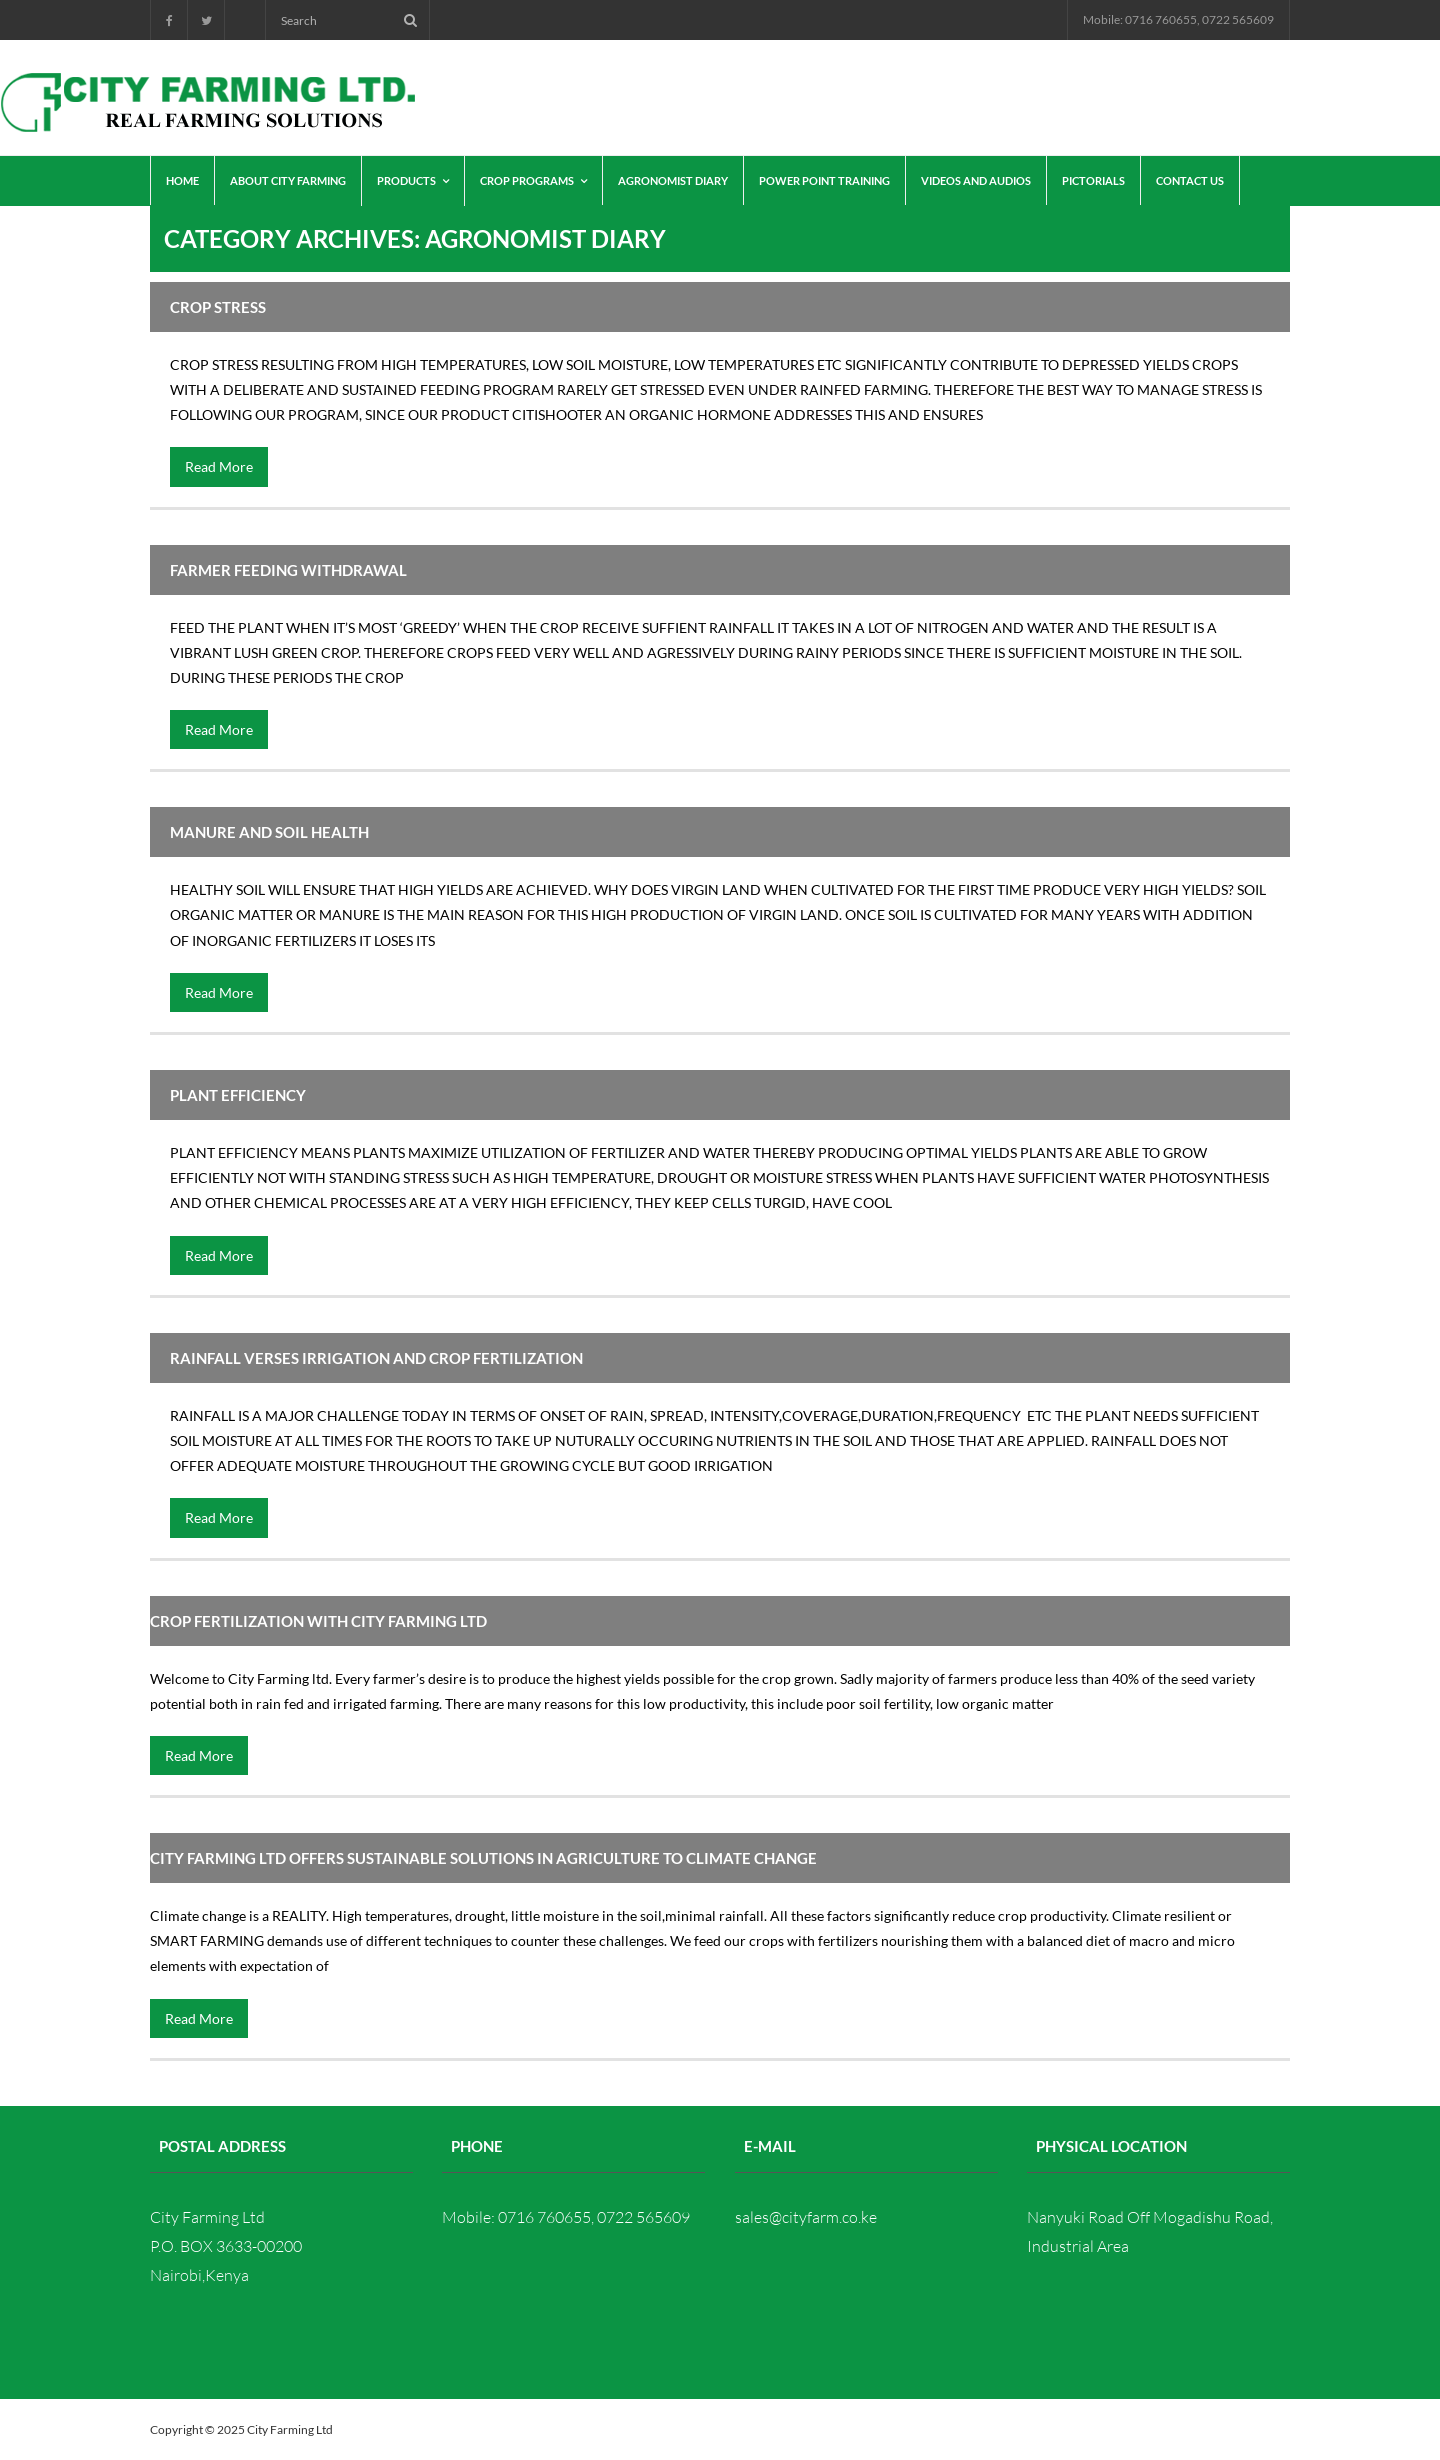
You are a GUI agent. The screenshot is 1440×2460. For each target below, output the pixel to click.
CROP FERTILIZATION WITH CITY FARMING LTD (318, 1621)
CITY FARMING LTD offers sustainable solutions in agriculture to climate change (483, 1858)
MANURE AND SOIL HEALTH (269, 832)
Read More (219, 466)
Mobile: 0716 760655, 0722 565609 (1178, 19)
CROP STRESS (218, 307)
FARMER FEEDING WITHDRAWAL (288, 570)
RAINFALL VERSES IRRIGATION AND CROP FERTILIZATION (376, 1358)
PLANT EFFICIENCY (238, 1095)
